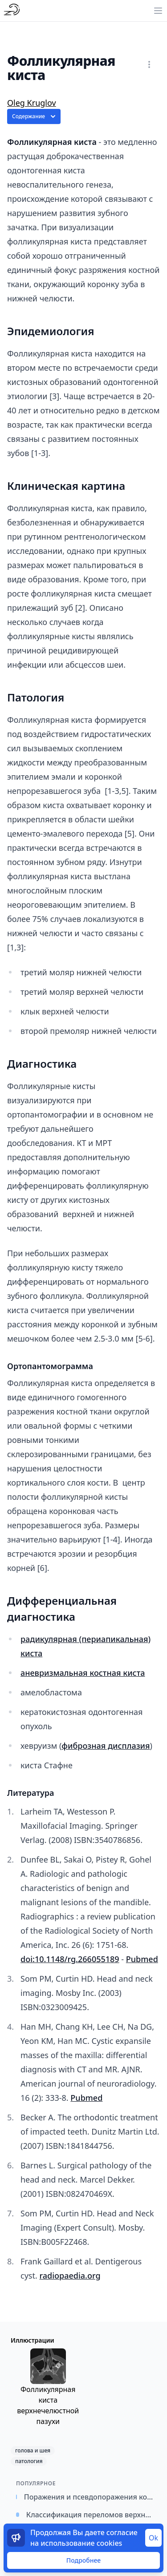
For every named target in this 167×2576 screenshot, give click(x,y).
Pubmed (142, 1959)
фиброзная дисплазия (105, 1745)
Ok (153, 2538)
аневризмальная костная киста (82, 1672)
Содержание (34, 116)
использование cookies (81, 2543)
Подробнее (83, 2560)
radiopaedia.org (69, 2275)
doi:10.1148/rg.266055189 (69, 1959)
